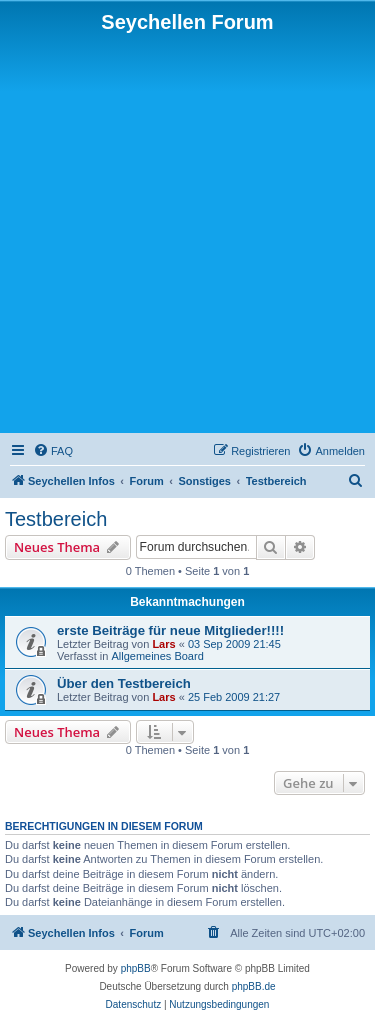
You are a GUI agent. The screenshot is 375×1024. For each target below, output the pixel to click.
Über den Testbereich (124, 683)
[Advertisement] (187, 231)
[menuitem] (53, 451)
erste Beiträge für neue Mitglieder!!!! (170, 630)
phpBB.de (254, 986)
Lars (163, 644)
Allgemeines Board (157, 656)
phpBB (136, 968)
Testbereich (56, 519)
